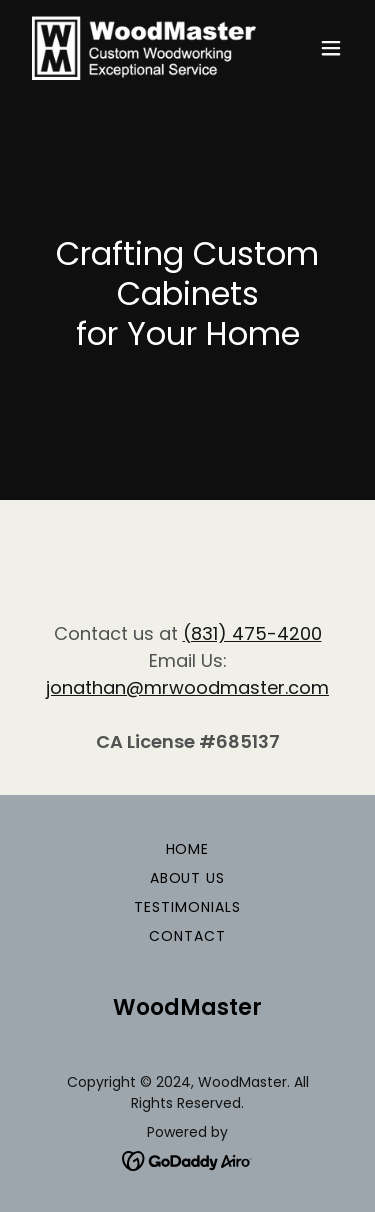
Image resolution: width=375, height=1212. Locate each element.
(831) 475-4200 (252, 633)
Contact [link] (187, 936)
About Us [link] (188, 878)
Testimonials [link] (187, 907)
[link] (138, 48)
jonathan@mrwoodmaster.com (187, 687)
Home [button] (188, 849)
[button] (331, 48)
